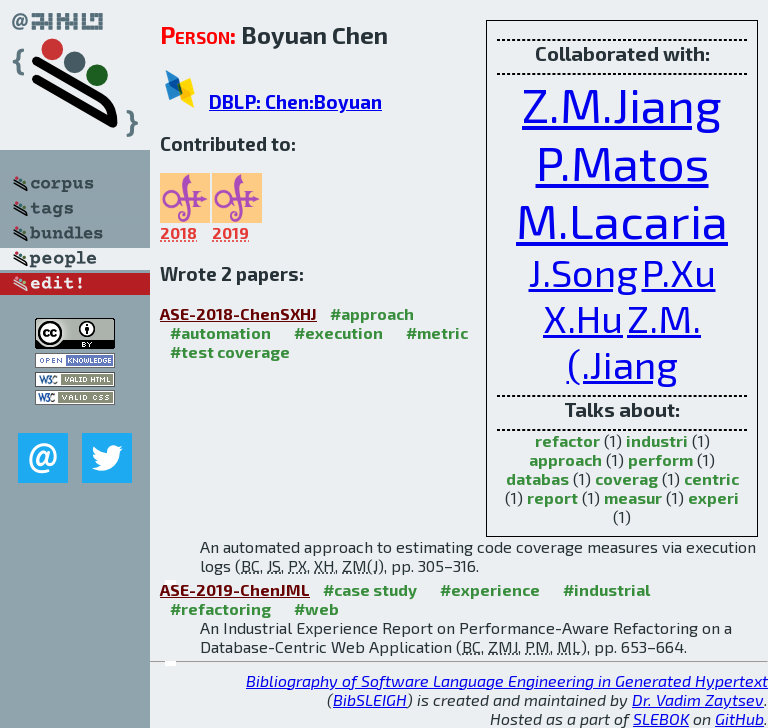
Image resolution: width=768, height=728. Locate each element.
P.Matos (622, 162)
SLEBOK (661, 718)
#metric (437, 332)
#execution (338, 332)
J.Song (583, 272)
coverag (626, 478)
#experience (490, 589)
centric (711, 478)
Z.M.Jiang (622, 104)
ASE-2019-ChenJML (235, 589)
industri (657, 440)
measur (633, 497)
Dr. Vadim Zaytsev (698, 699)
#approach (372, 313)
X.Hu (583, 318)
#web (316, 608)
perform (660, 459)
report (552, 497)
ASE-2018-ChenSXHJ (238, 313)
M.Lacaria (622, 220)
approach (565, 459)
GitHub (739, 718)
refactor (567, 440)
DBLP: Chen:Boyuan (295, 101)
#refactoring (220, 608)
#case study (370, 589)
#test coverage (230, 351)
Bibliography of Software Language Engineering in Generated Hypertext (507, 680)
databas (537, 478)
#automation (220, 332)
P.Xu (679, 272)
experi (713, 497)
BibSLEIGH (370, 699)
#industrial (606, 589)
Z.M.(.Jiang (634, 341)
